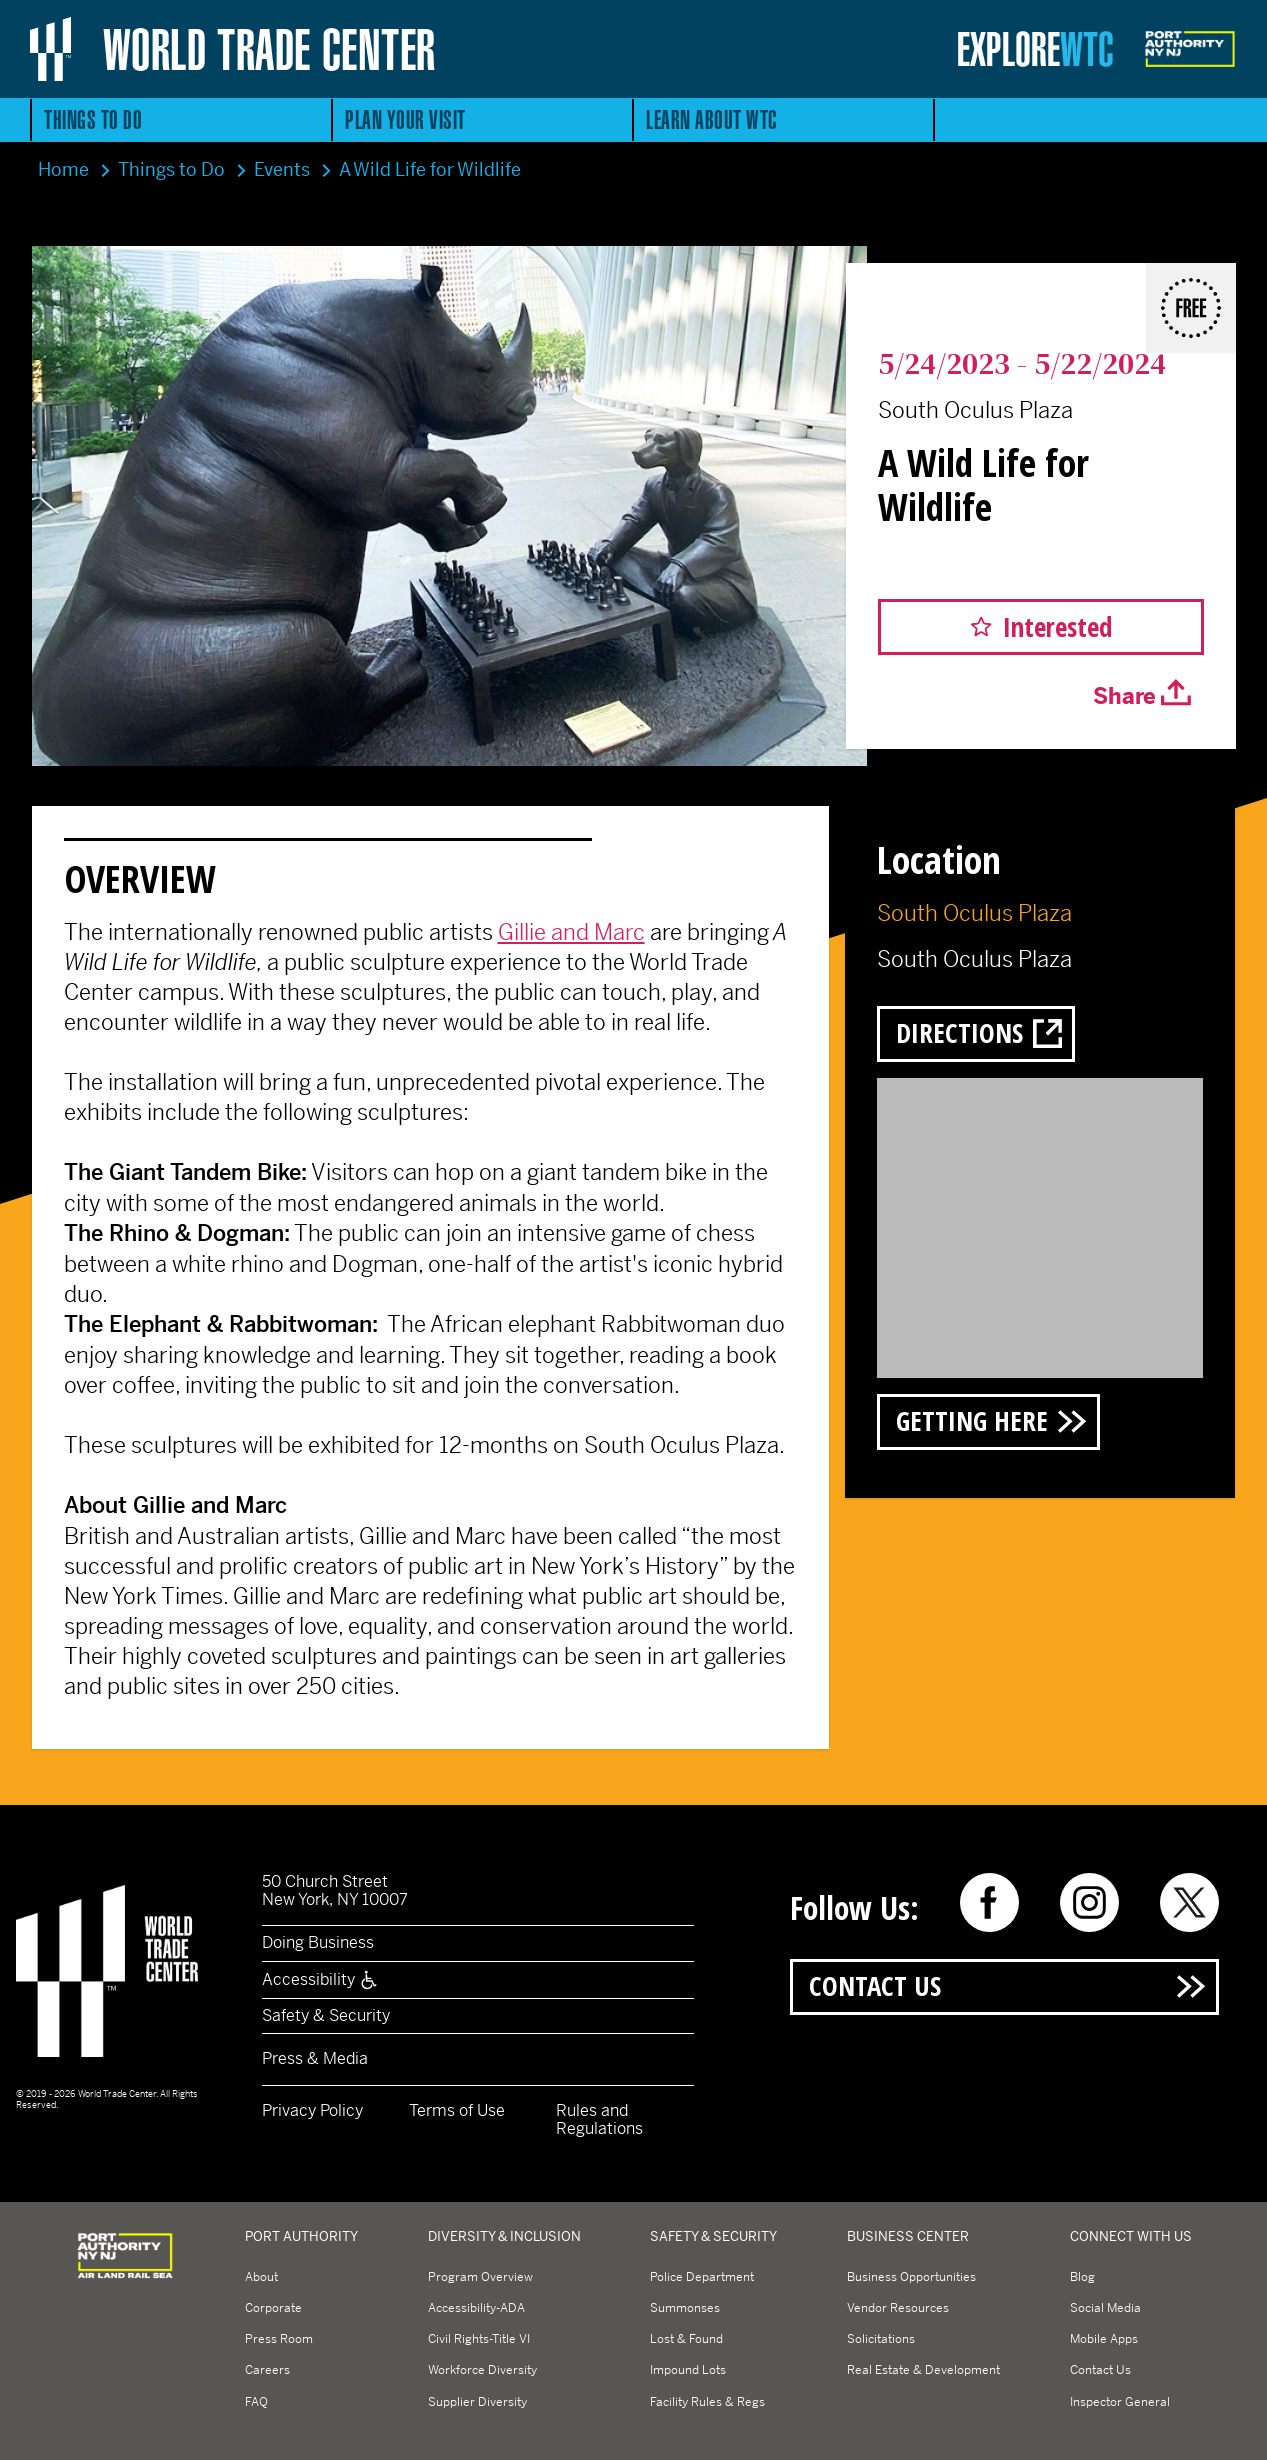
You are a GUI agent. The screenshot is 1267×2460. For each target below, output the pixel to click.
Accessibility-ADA (476, 2308)
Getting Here (972, 1420)
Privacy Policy (312, 2110)
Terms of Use (457, 2110)
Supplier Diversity (477, 2402)
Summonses (685, 2308)
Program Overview (480, 2277)
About (261, 2277)
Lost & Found (686, 2339)
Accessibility (320, 1979)
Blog (1082, 2277)
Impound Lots (688, 2370)
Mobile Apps (1104, 2339)
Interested (1057, 626)
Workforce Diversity (482, 2370)
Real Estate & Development (923, 2370)
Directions (959, 1032)
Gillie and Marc (571, 932)
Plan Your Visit (405, 119)
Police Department (702, 2277)
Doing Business (318, 1942)
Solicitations (881, 2339)
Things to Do (93, 119)
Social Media (1105, 2308)
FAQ (256, 2402)
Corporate (273, 2308)
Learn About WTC (712, 119)
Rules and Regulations (599, 2119)
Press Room (279, 2339)
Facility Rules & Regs (707, 2402)
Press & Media (315, 2058)
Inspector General (1120, 2402)
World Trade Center (269, 49)
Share (1124, 696)
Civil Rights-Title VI (479, 2339)
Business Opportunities (911, 2277)
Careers (267, 2370)
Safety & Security (326, 2015)
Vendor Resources (898, 2308)
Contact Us (875, 1985)
